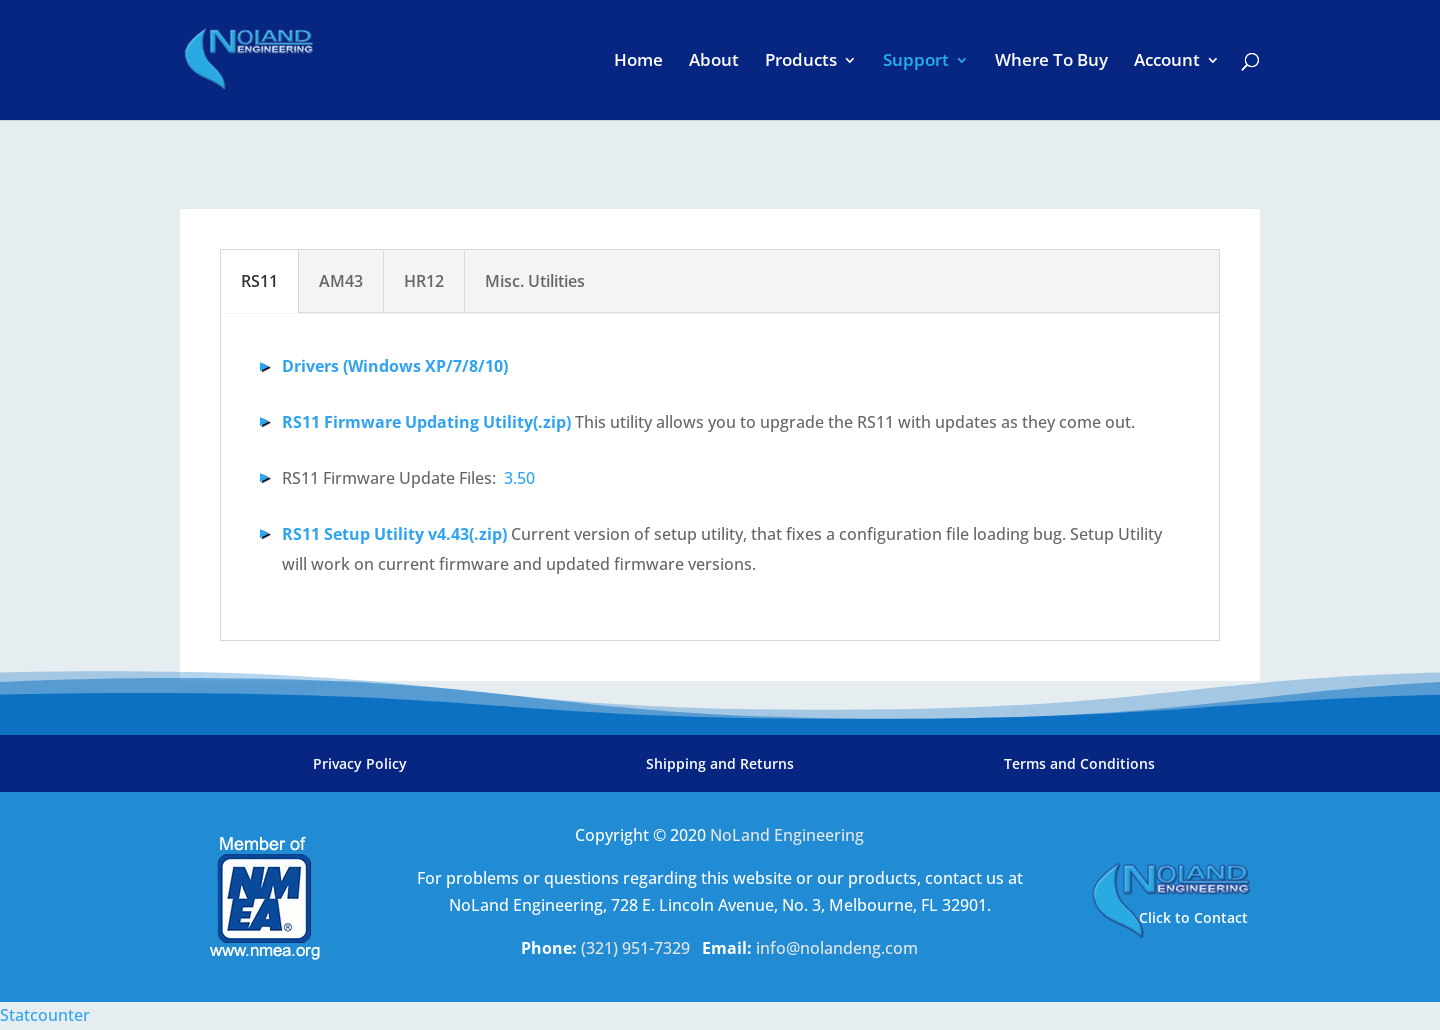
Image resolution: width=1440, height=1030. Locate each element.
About (714, 62)
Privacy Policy (360, 763)
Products (801, 62)
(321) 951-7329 (637, 948)
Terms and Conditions (1079, 763)
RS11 (259, 281)
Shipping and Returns (720, 763)
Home (638, 62)
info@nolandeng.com (837, 948)
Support (916, 62)
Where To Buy (1051, 62)
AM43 (341, 281)
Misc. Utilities (535, 281)
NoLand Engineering (787, 835)
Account (1167, 62)
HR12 (424, 281)
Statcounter (45, 1015)
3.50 (519, 478)
